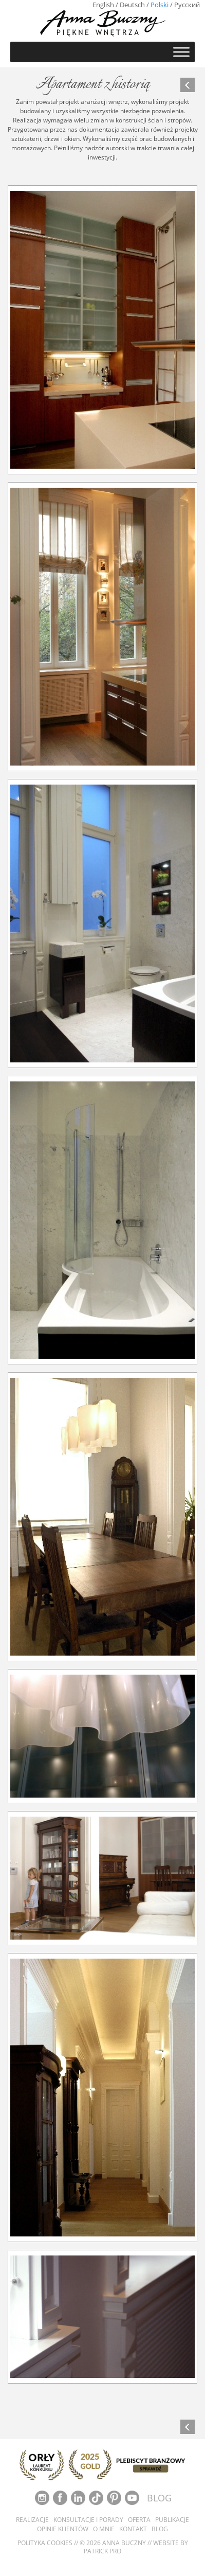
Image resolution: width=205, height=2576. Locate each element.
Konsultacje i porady (88, 2520)
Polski (160, 4)
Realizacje (32, 2520)
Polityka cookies (44, 2542)
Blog (160, 2529)
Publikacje (172, 2520)
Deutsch (132, 4)
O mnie (104, 2529)
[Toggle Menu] (181, 52)
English (103, 4)
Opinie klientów (62, 2529)
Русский (187, 4)
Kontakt (133, 2529)
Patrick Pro (102, 2551)
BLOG (159, 2498)
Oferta (139, 2520)
